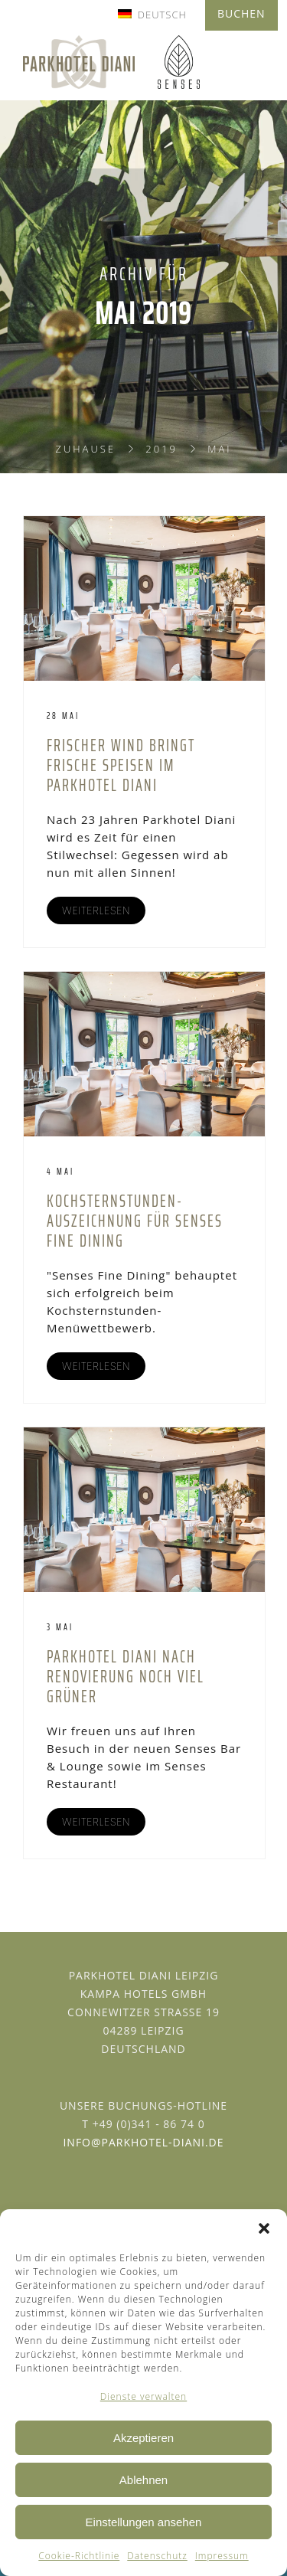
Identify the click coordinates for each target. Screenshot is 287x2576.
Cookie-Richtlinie (78, 2555)
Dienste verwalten (143, 2396)
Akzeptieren (143, 2437)
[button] (264, 2228)
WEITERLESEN (96, 910)
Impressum (222, 2555)
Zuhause (85, 449)
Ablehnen (143, 2479)
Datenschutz (157, 2555)
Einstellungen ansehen (144, 2522)
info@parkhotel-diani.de (143, 2142)
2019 (161, 449)
